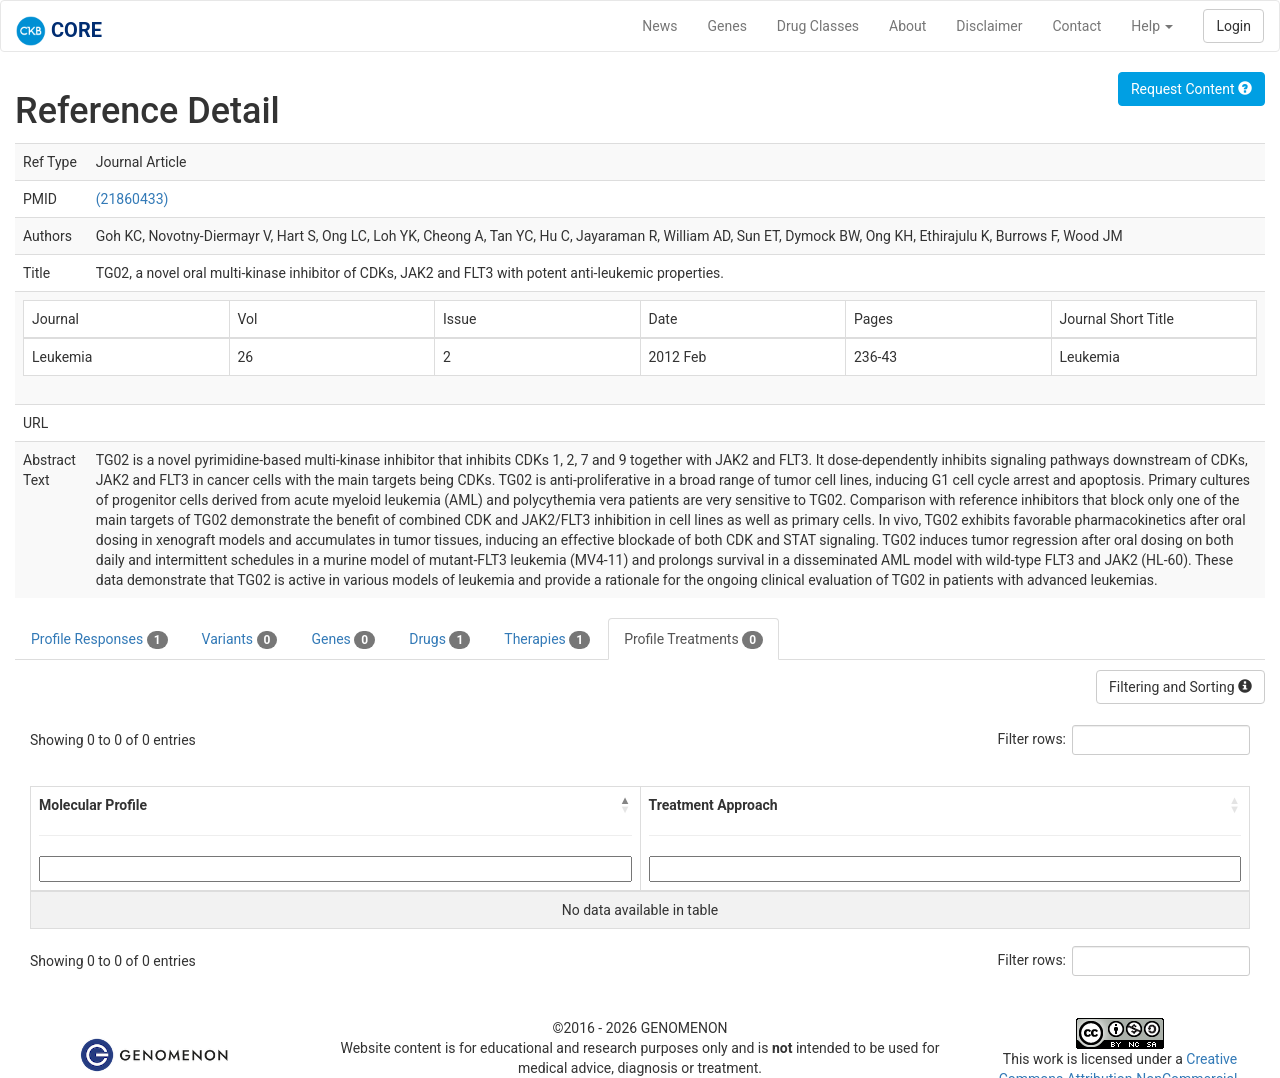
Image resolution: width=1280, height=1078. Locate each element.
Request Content (1191, 89)
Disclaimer (989, 26)
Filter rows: (1032, 739)
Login (1233, 26)
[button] (626, 805)
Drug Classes (818, 26)
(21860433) (132, 199)
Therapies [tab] (547, 640)
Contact (1076, 26)
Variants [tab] (240, 640)
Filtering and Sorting (1180, 687)
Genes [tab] (343, 640)
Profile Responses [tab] (99, 640)
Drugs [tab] (439, 640)
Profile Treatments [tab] (693, 640)
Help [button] (1152, 26)
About (907, 26)
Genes (727, 26)
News (659, 26)
